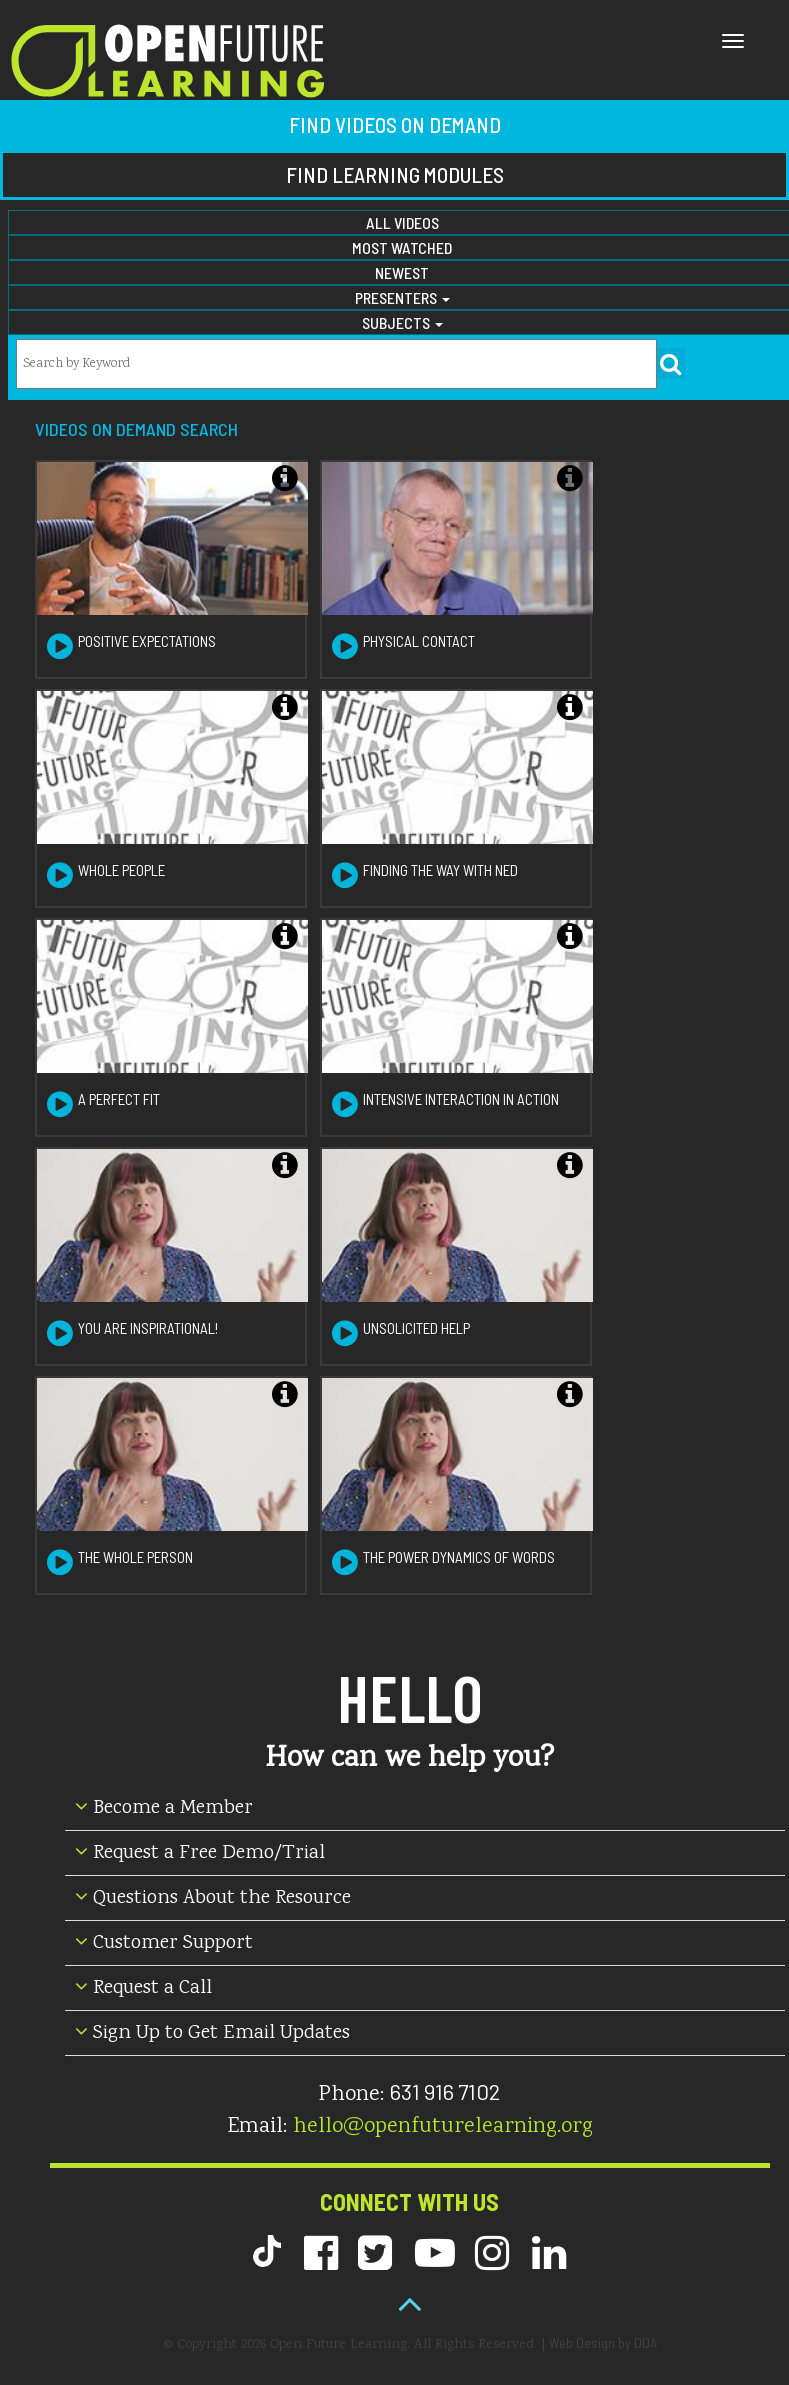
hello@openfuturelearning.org (443, 2127)
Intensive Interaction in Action (461, 1099)
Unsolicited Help (416, 1328)
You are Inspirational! (148, 1328)
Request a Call (143, 1988)
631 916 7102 (445, 2091)
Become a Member (164, 1808)
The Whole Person (135, 1557)
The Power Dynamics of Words (459, 1557)
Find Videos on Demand (395, 124)
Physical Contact (419, 641)
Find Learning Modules (395, 174)
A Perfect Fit (119, 1099)
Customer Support (164, 1943)
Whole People (121, 870)
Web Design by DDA (603, 2342)
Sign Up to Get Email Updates (212, 2033)
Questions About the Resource (213, 1898)
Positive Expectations (147, 641)
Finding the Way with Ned (440, 870)
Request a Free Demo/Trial (200, 1853)
